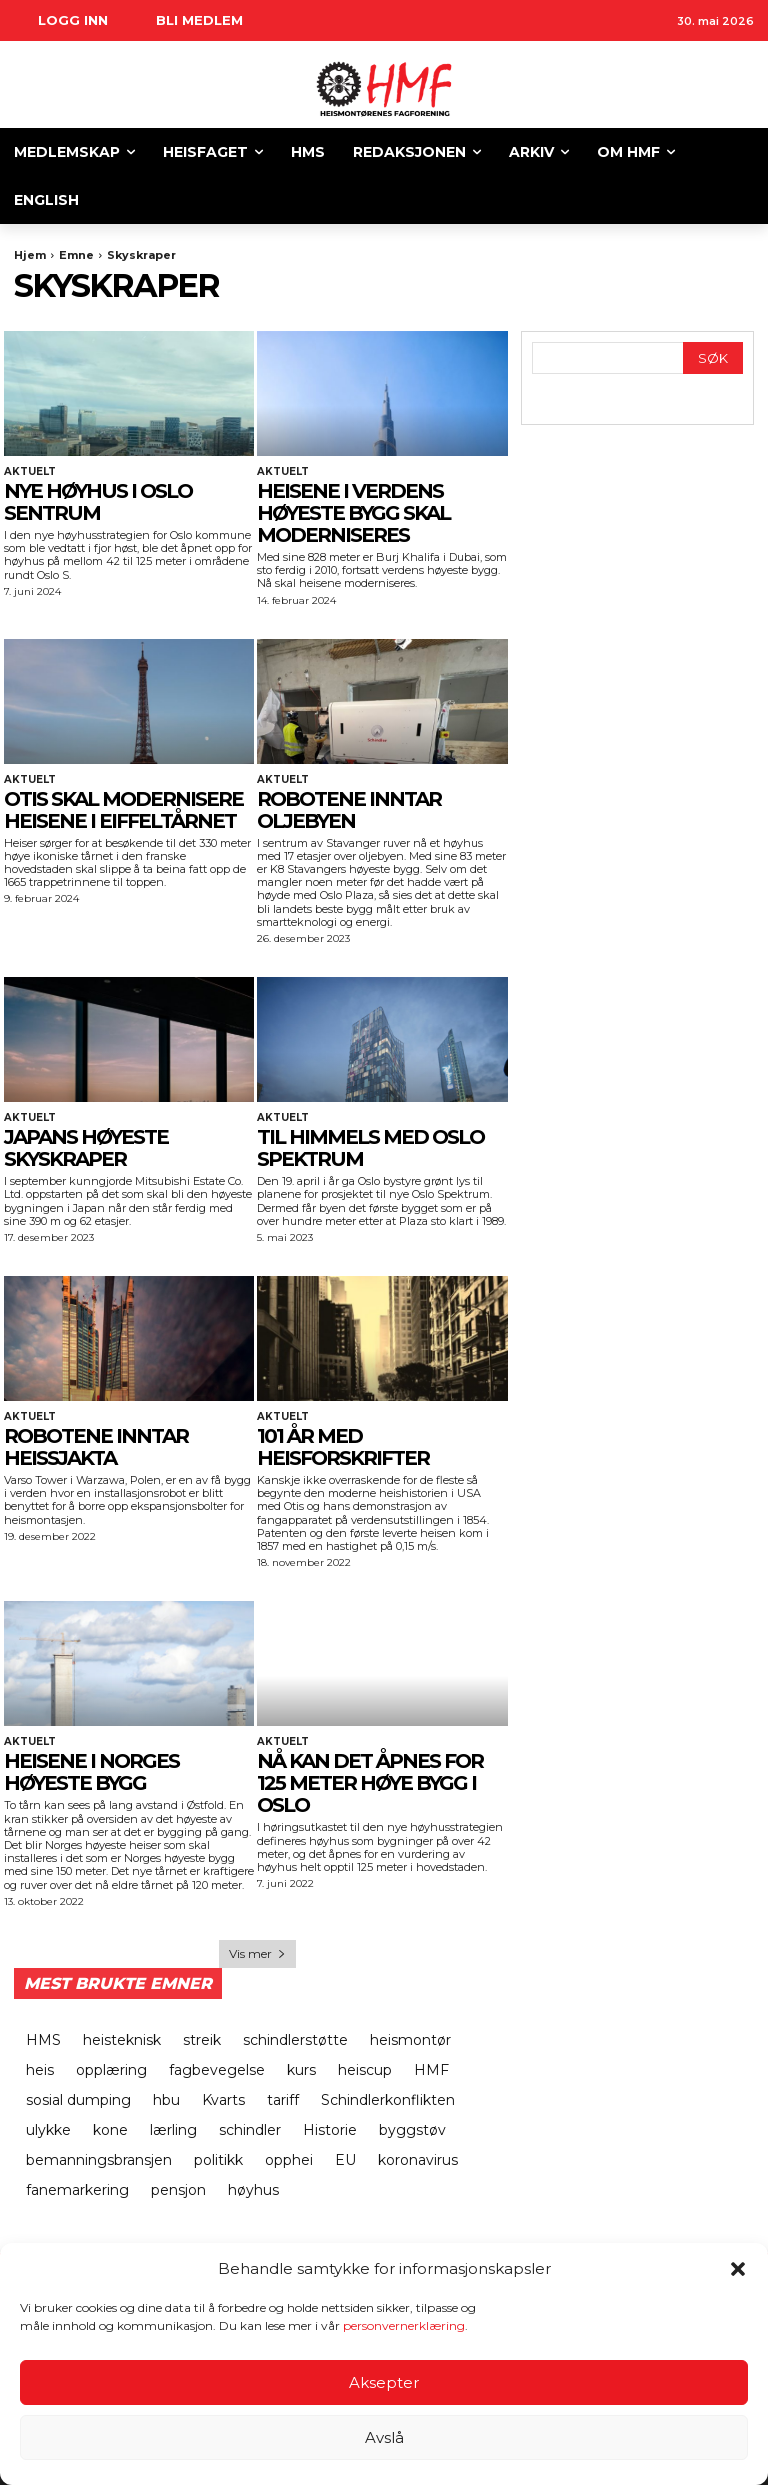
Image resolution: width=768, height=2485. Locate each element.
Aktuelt (30, 472)
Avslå (384, 2437)
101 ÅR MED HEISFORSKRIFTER (343, 1447)
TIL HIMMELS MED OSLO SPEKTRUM (370, 1148)
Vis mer (257, 1953)
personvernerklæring (404, 2325)
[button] (738, 2269)
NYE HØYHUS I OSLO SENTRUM (98, 502)
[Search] (713, 358)
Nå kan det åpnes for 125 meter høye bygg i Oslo (370, 1783)
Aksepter (384, 2382)
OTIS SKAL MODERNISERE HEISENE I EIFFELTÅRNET (123, 810)
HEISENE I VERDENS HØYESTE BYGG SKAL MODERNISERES (353, 513)
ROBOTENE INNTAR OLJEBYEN (349, 810)
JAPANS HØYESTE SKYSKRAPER (86, 1148)
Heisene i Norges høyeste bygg (91, 1772)
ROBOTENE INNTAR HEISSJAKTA (96, 1447)
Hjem (30, 255)
